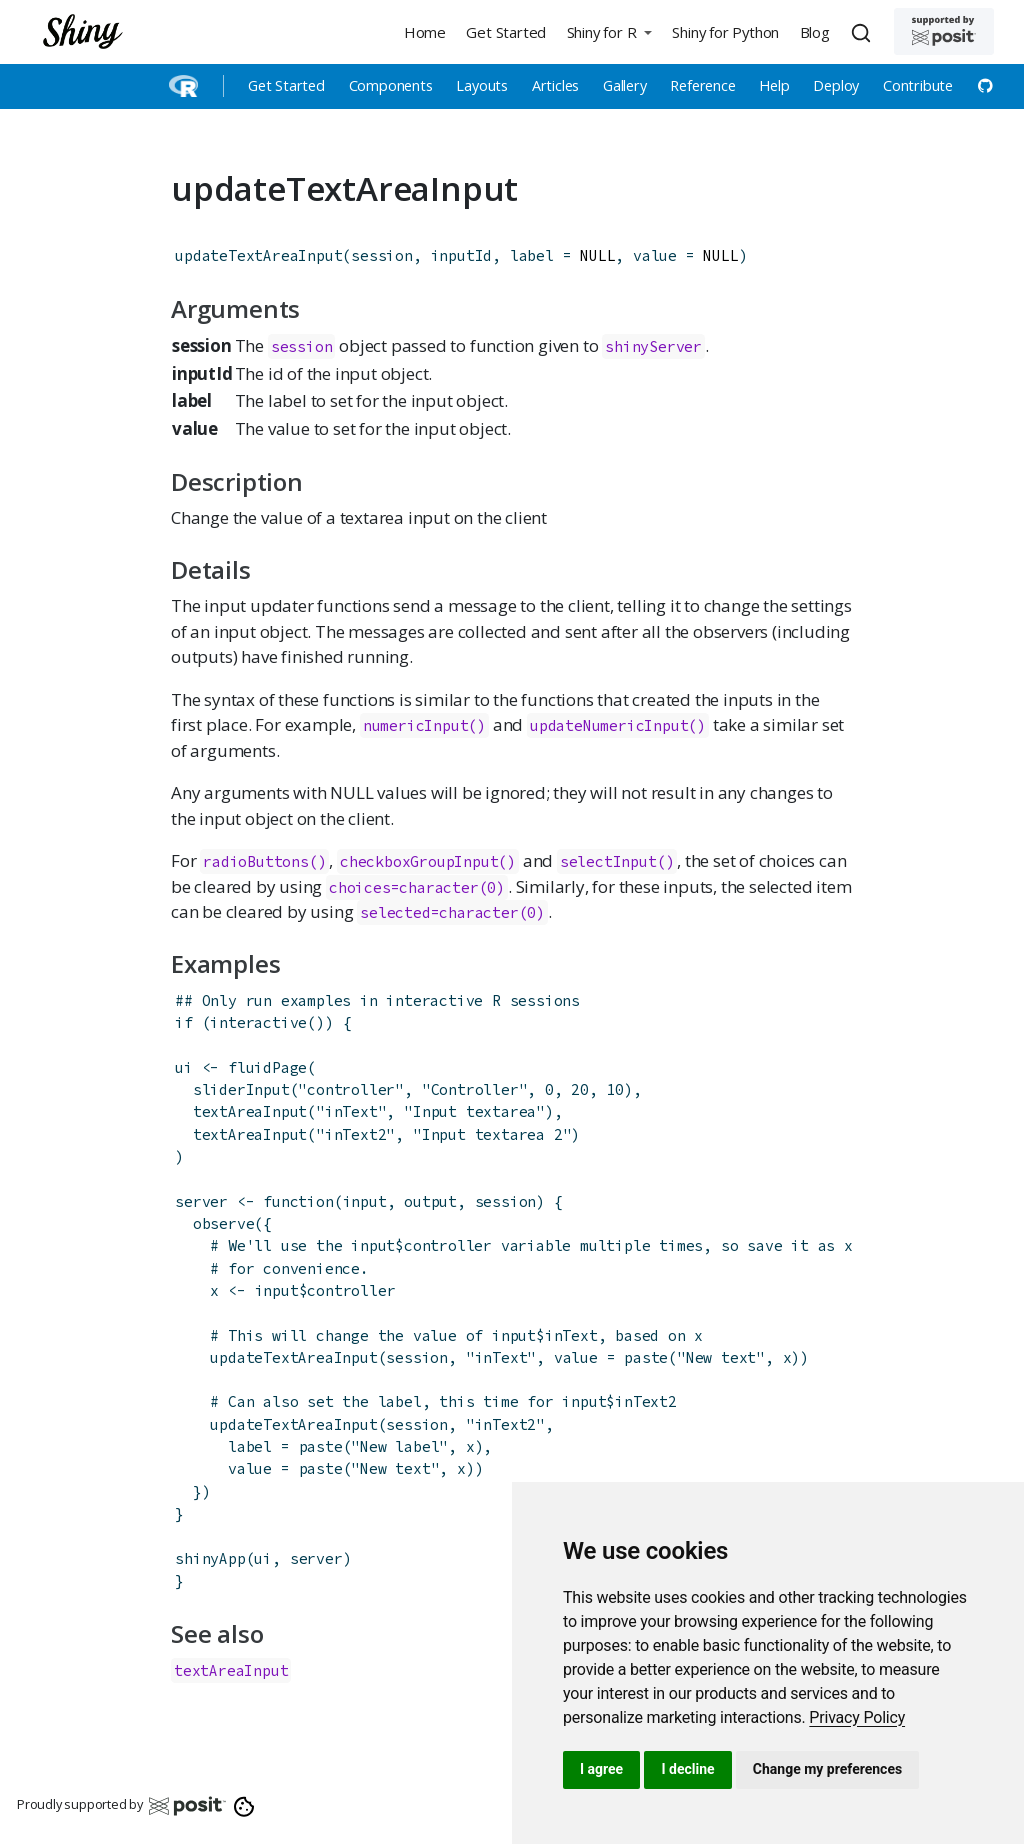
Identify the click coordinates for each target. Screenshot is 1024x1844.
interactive (258, 1022)
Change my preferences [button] (827, 1769)
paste (646, 1357)
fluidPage (267, 1067)
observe (224, 1223)
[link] (857, 1717)
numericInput (416, 725)
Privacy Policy (857, 1717)
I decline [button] (687, 1769)
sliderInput (241, 1089)
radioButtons (256, 861)
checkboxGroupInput (419, 861)
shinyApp (210, 1558)
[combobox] (864, 32)
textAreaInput (250, 1111)
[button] (609, 31)
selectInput (608, 861)
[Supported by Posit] (944, 31)
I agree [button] (601, 1769)
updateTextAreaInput (258, 255)
